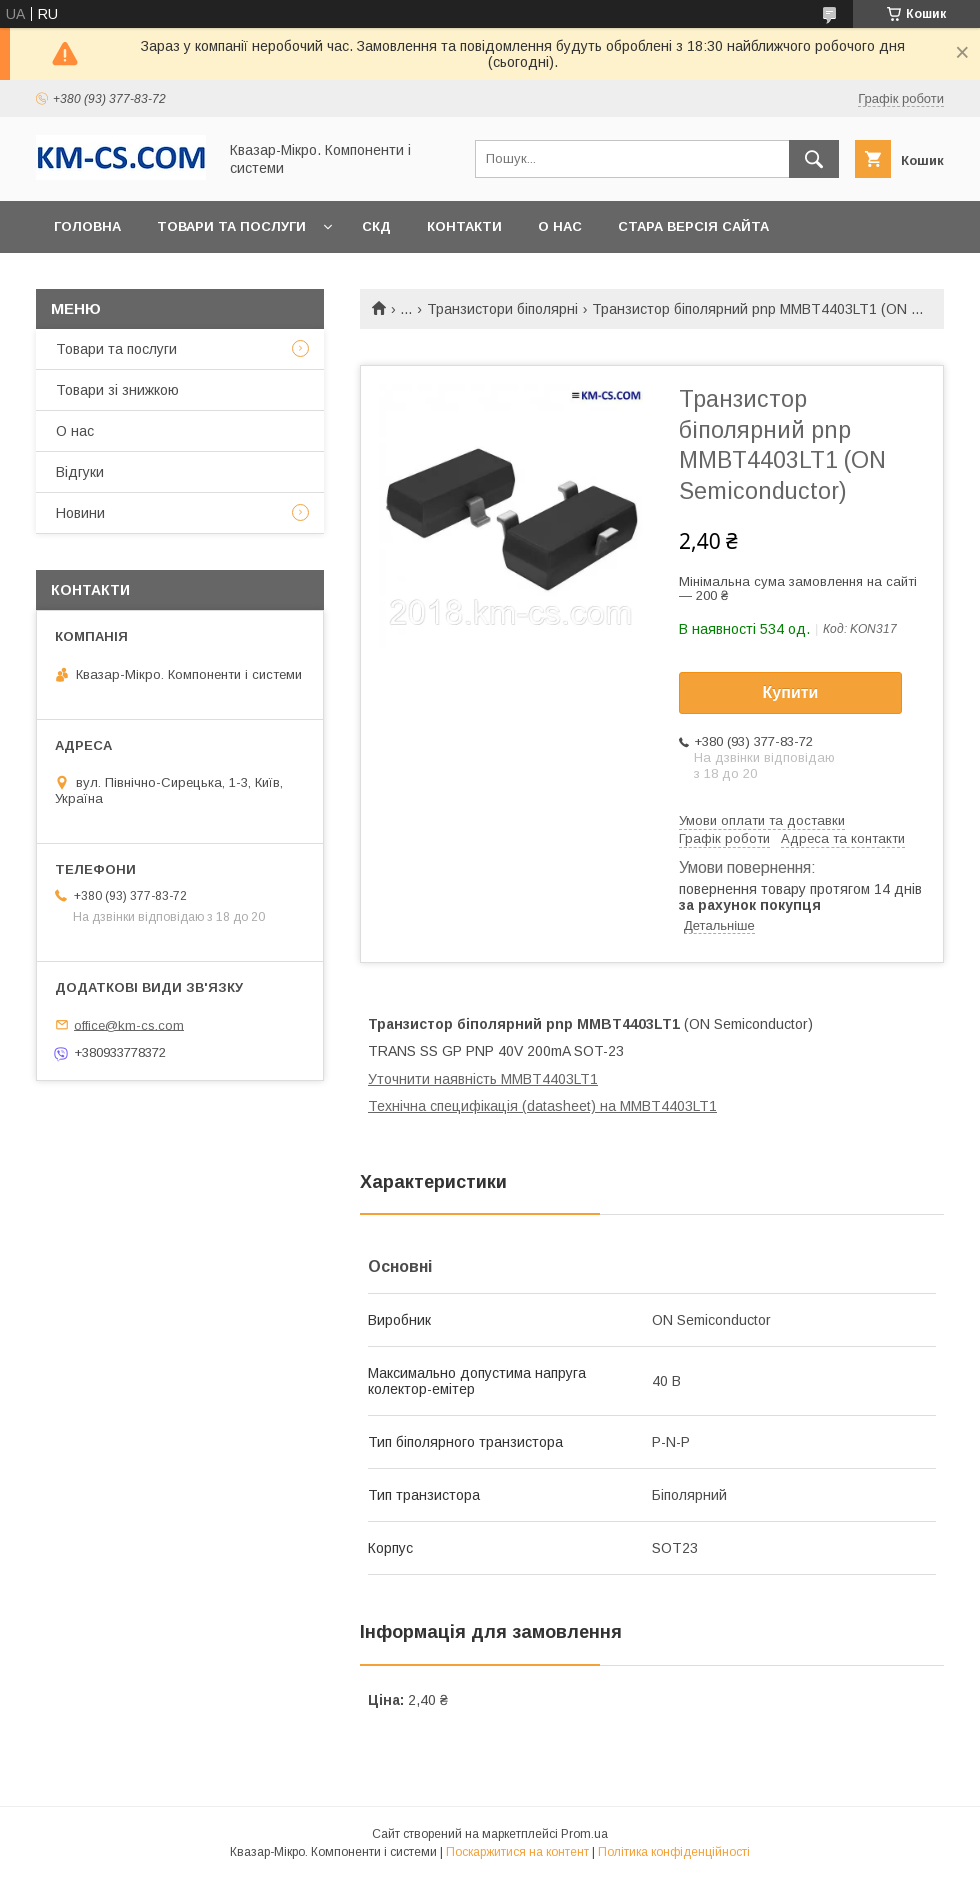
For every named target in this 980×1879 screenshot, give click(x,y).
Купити (791, 692)
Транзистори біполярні (502, 309)
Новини (80, 513)
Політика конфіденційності (674, 1852)
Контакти (464, 226)
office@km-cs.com (129, 1024)
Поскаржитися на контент (517, 1852)
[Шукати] (814, 159)
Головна (87, 226)
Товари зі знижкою (117, 390)
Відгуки (80, 472)
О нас (560, 226)
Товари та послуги (231, 226)
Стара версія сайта (693, 226)
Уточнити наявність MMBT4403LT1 (483, 1079)
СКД (376, 226)
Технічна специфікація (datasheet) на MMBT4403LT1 (542, 1106)
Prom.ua (584, 1834)
